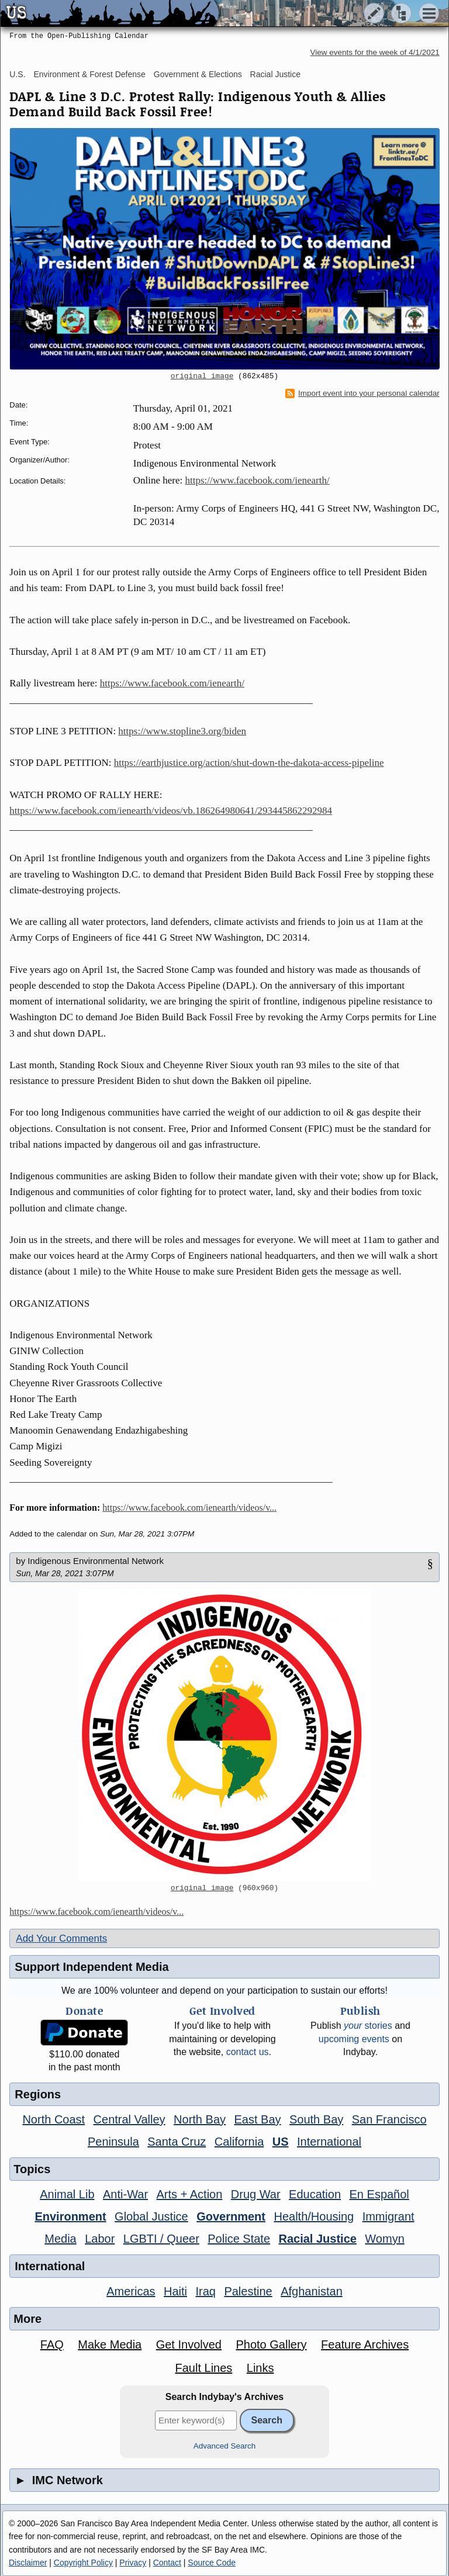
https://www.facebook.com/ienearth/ (257, 480)
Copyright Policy (83, 2562)
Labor (100, 2238)
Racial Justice (275, 74)
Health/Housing (314, 2216)
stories (368, 2026)
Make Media (109, 2344)
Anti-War (125, 2194)
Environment (70, 2216)
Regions (38, 2094)
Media (60, 2238)
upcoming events (354, 2039)
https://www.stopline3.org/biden (182, 731)
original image (202, 376)
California (239, 2141)
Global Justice (151, 2216)
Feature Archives (365, 2344)
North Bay (200, 2119)
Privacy (132, 2562)
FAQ (52, 2344)
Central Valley (129, 2119)
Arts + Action (190, 2194)
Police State (239, 2238)
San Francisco (389, 2119)
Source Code (212, 2562)
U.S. (17, 74)
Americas (130, 2291)
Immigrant (388, 2216)
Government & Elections (198, 74)
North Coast (53, 2119)
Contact (167, 2562)
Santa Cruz (176, 2141)
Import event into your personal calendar (362, 393)
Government (230, 2216)
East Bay (257, 2119)
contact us (247, 2052)
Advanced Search (225, 2446)
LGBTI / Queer (161, 2238)
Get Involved (189, 2344)
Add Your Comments (61, 1938)
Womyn (384, 2238)
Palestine (248, 2291)
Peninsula (113, 2141)
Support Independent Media (91, 1966)
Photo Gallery (271, 2344)
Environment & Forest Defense (89, 74)
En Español (379, 2194)
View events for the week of (375, 52)
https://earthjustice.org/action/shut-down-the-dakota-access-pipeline (249, 762)
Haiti (175, 2291)
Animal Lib (67, 2194)
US (280, 2141)
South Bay (316, 2119)
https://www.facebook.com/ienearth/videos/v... (189, 1508)
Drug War (256, 2194)
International (329, 2141)
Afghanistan (312, 2291)
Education (315, 2194)
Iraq (205, 2291)
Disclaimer (28, 2562)
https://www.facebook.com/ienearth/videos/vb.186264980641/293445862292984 (170, 810)
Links (260, 2367)
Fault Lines (203, 2367)
